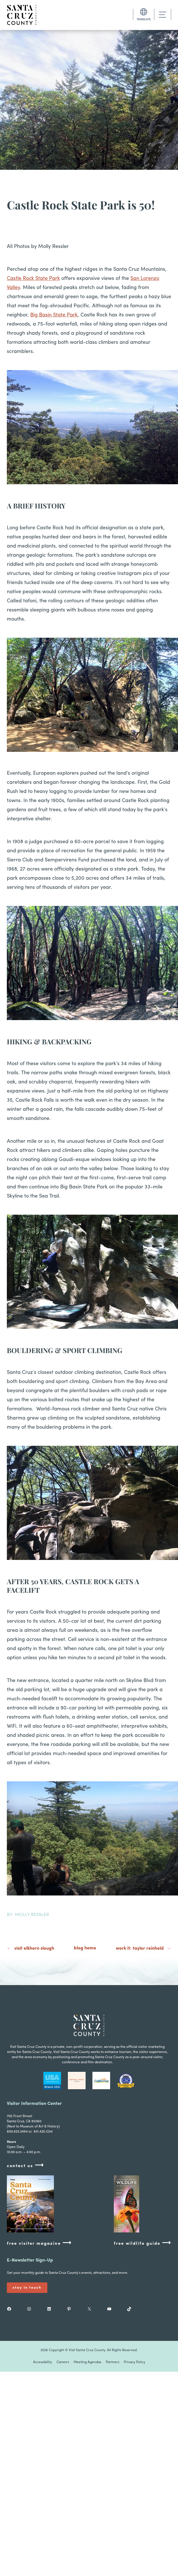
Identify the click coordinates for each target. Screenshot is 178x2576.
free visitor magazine (39, 2243)
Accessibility (42, 2362)
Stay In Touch (27, 2288)
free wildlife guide (142, 2243)
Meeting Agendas (87, 2362)
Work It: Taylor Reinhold (140, 1948)
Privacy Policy (134, 2362)
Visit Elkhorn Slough (34, 1948)
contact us (25, 2166)
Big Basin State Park (54, 315)
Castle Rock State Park (33, 278)
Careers (62, 2362)
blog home (85, 1948)
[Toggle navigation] (162, 15)
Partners (112, 2362)
